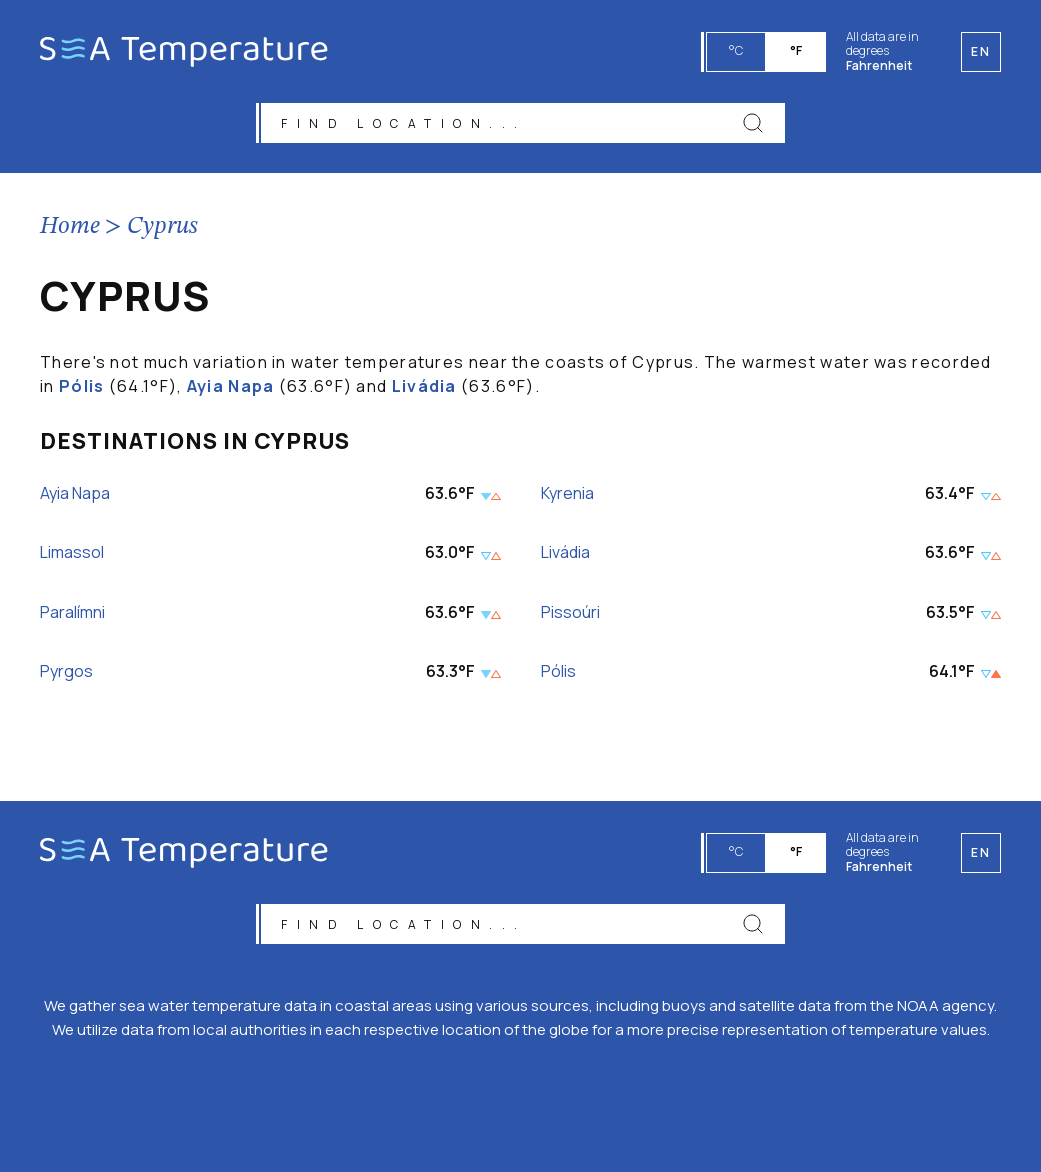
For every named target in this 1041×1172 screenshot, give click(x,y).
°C (736, 50)
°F (796, 50)
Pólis (82, 386)
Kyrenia (567, 493)
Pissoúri (570, 612)
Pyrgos (66, 671)
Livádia (424, 386)
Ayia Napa (231, 386)
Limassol (72, 553)
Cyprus (162, 227)
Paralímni (72, 612)
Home (70, 227)
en (980, 852)
